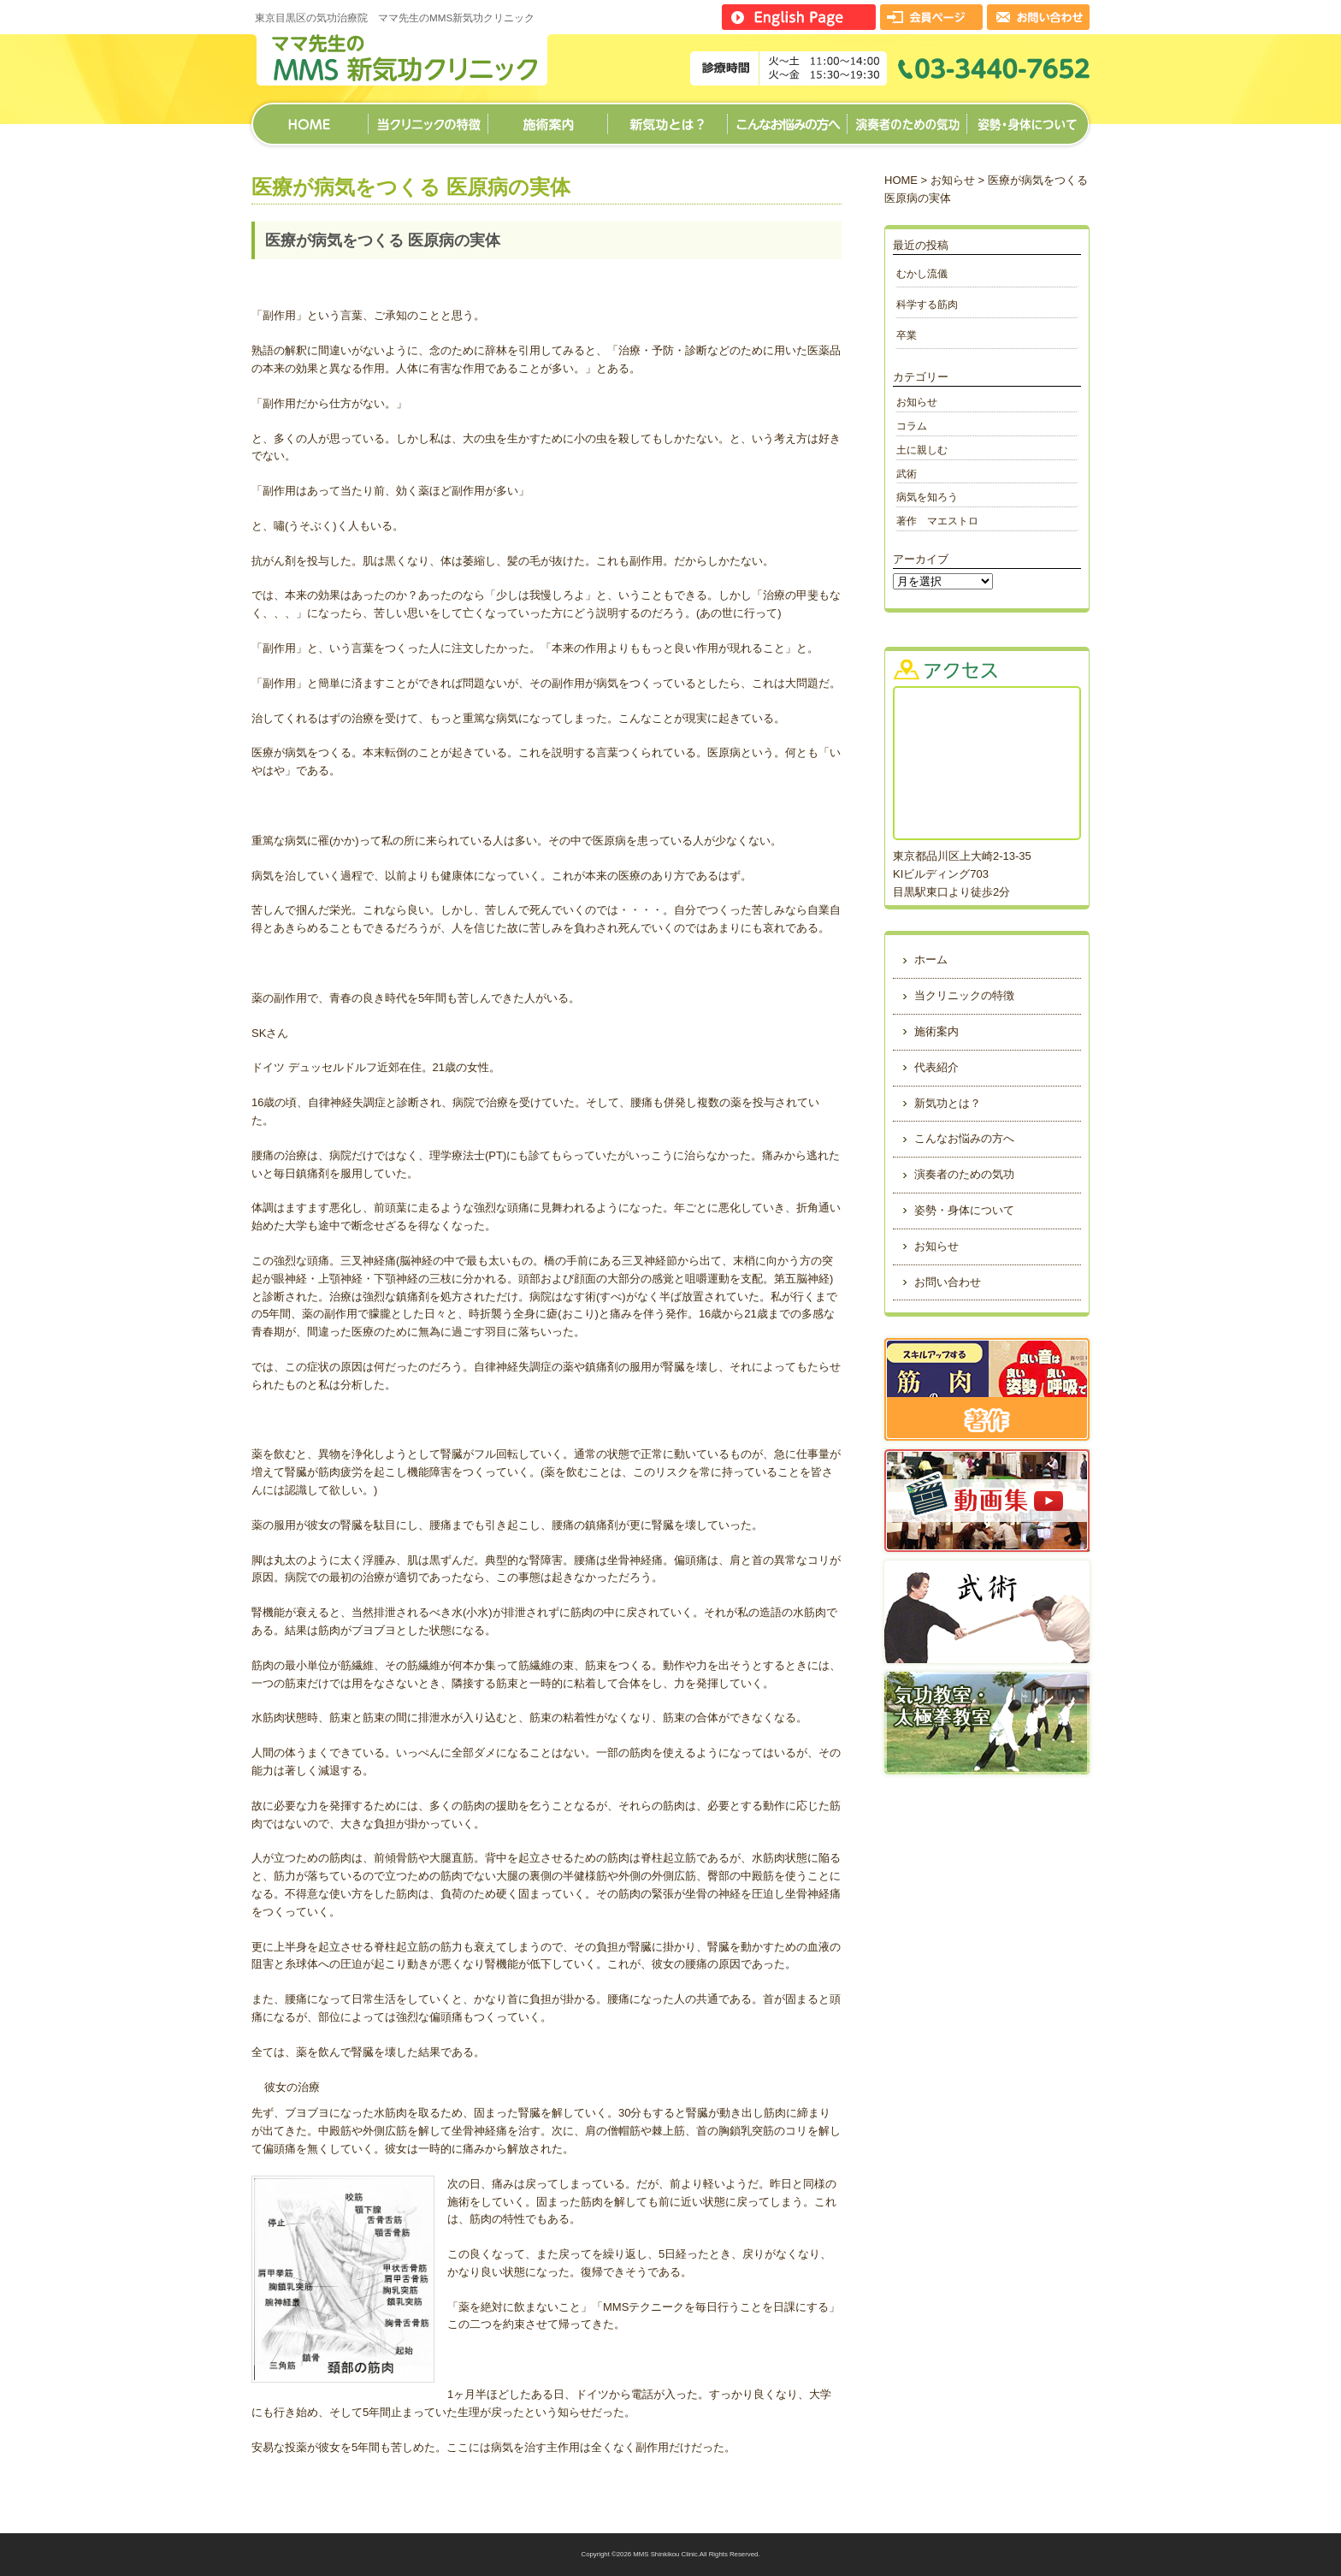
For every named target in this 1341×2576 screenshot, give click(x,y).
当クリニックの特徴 (427, 118)
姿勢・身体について (1027, 118)
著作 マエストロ (937, 520)
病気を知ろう (927, 496)
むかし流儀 (922, 273)
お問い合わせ (947, 1282)
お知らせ (952, 180)
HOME (901, 180)
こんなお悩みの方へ (787, 118)
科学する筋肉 (932, 304)
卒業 (906, 335)
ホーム (309, 118)
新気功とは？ (667, 118)
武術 (906, 473)
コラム (911, 425)
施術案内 (547, 118)
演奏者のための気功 (906, 118)
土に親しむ (922, 449)
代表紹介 (936, 1067)
